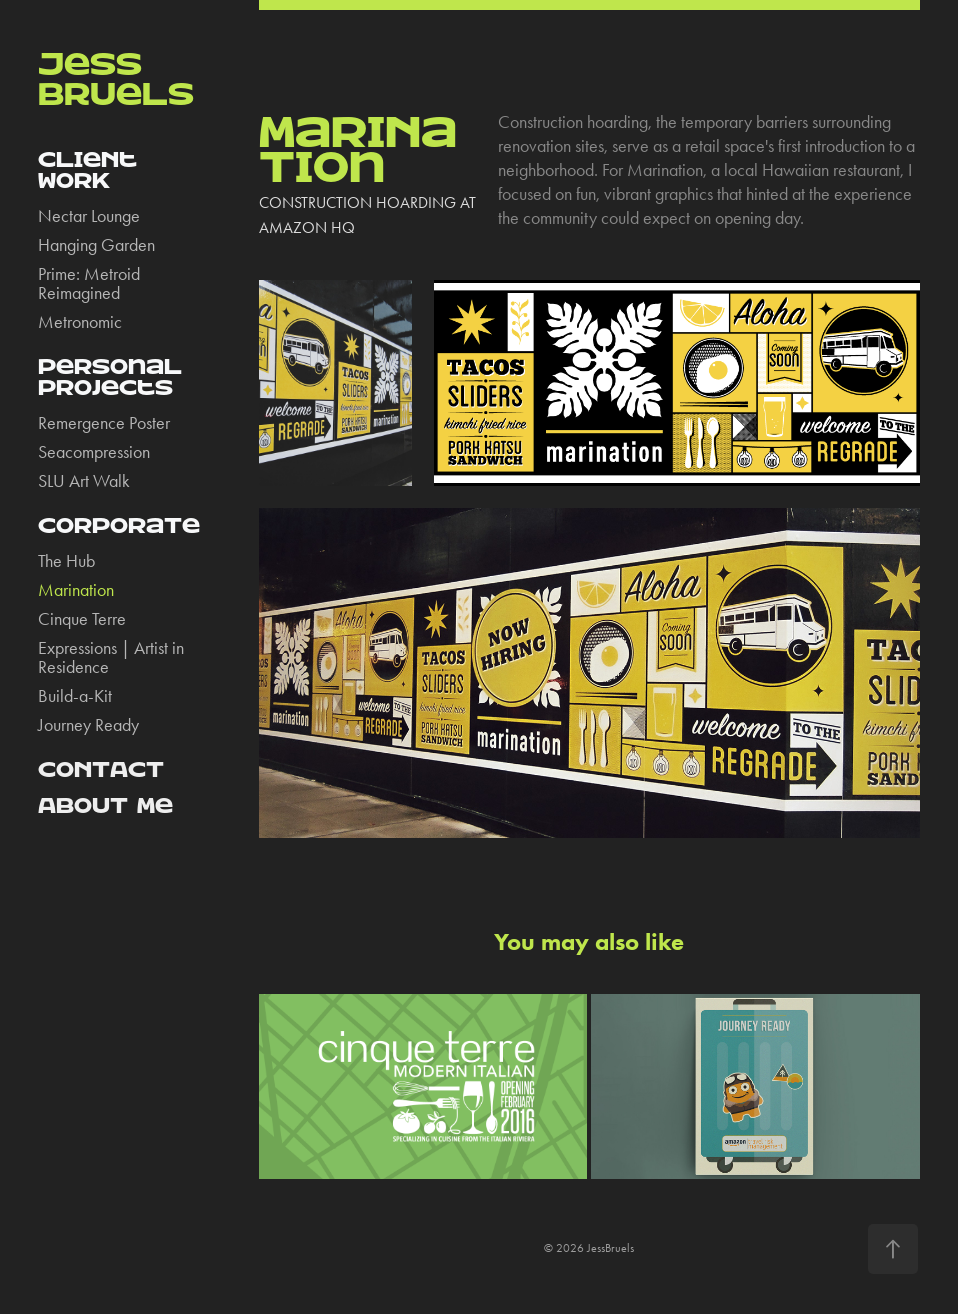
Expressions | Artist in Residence (111, 657)
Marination (76, 590)
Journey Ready (88, 725)
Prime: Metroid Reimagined (89, 283)
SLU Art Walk (84, 481)
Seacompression (94, 452)
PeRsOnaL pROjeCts (110, 377)
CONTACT (101, 770)
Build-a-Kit (75, 696)
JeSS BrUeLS (116, 79)
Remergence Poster (104, 423)
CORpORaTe (119, 526)
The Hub (66, 561)
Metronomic (80, 322)
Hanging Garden (96, 245)
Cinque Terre (82, 619)
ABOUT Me (105, 806)
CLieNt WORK (87, 170)
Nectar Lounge (89, 216)
